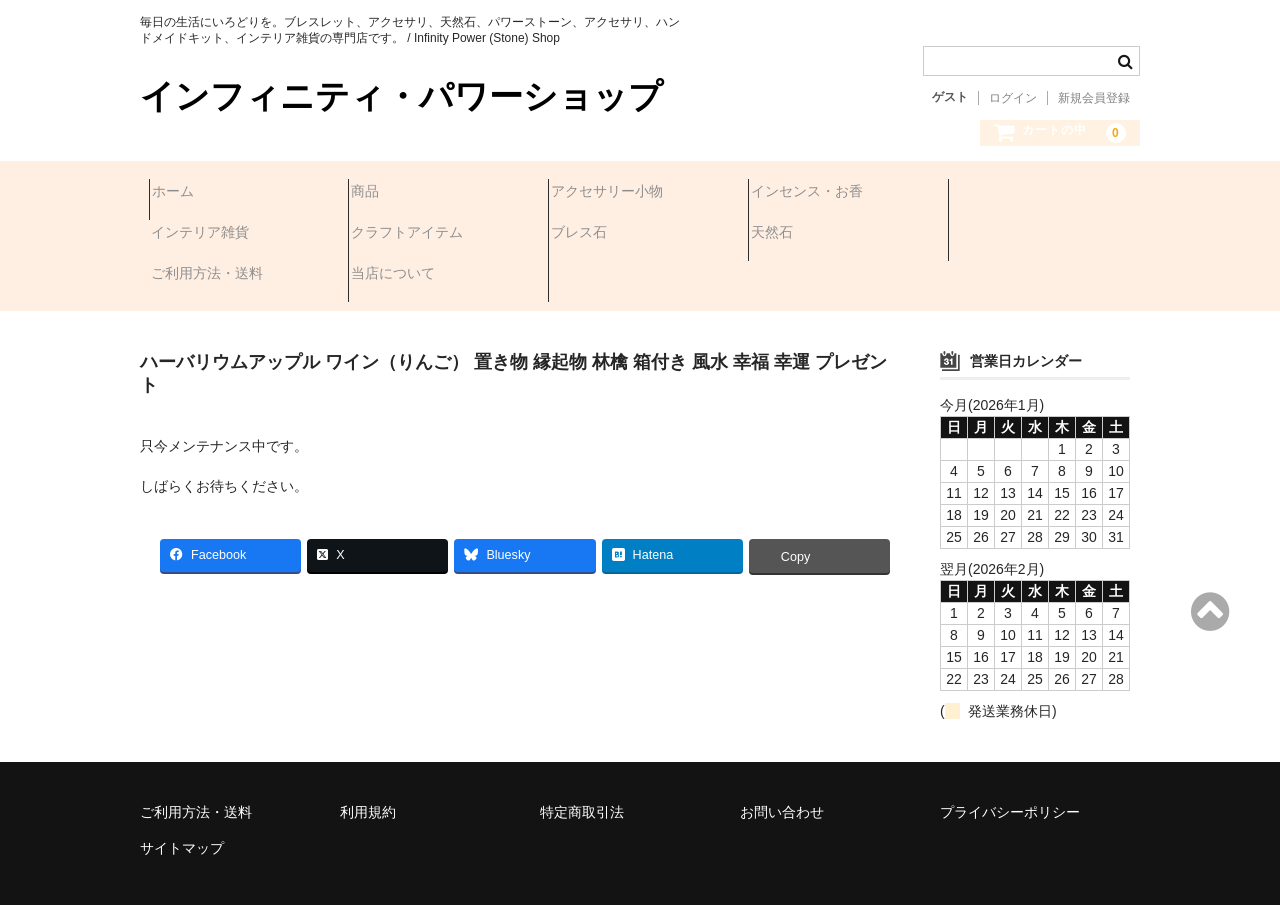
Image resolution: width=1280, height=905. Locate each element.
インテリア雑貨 (1009, 193)
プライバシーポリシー (1010, 757)
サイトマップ (182, 793)
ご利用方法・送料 (816, 235)
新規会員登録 (1094, 98)
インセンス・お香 (816, 193)
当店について (1002, 235)
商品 (374, 193)
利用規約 (368, 757)
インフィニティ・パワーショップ (401, 96)
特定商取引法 (582, 757)
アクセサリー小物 (616, 193)
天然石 (581, 235)
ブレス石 (388, 235)
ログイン (1013, 98)
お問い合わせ (782, 757)
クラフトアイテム (216, 235)
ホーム (182, 193)
